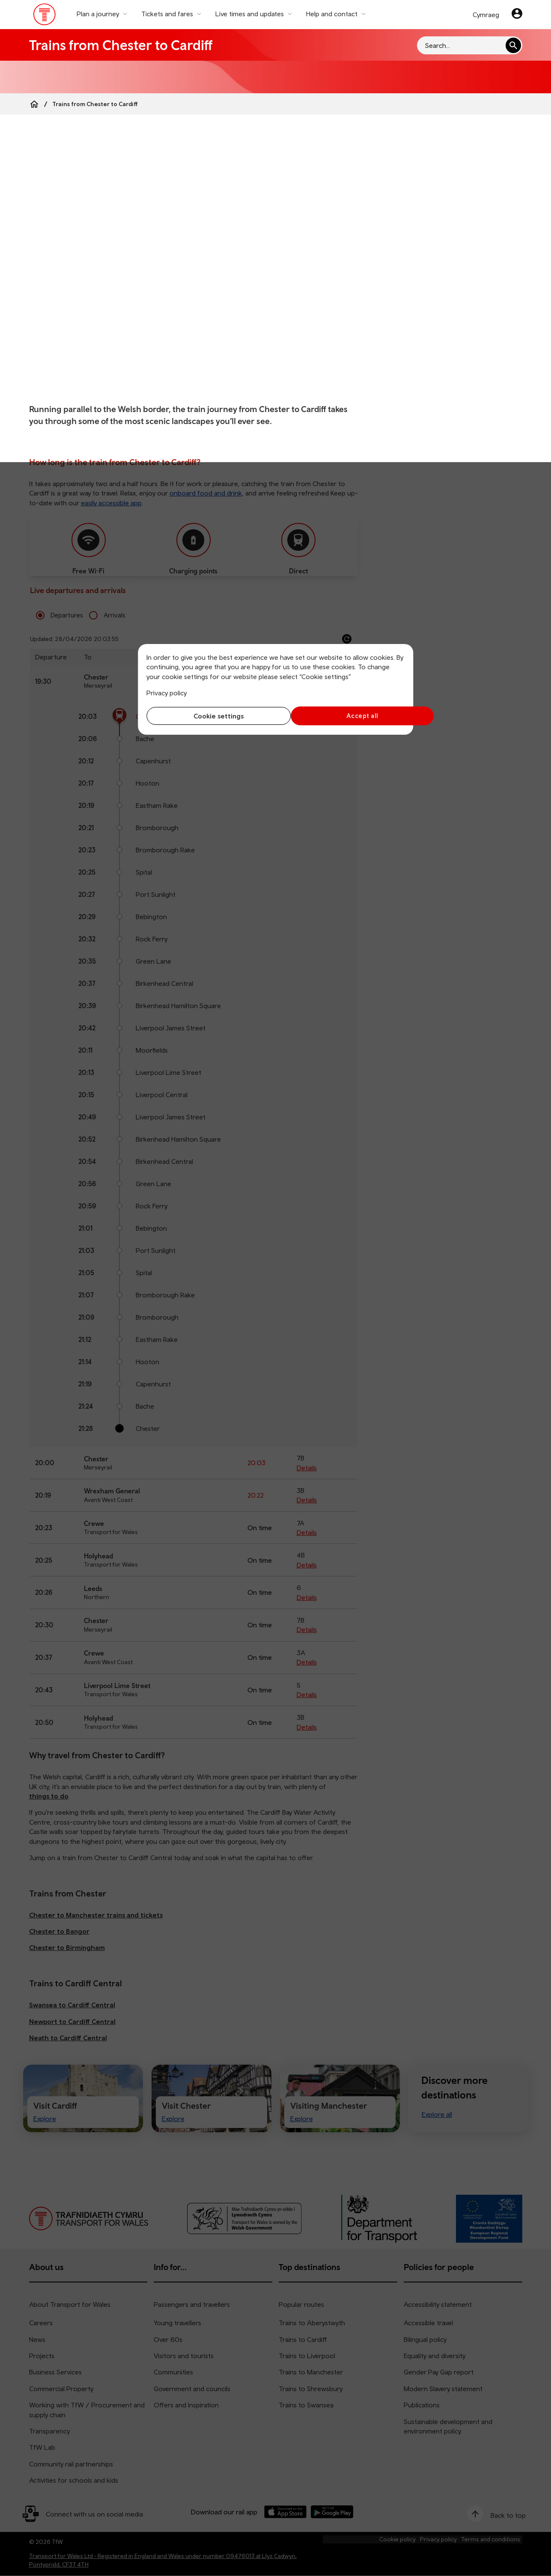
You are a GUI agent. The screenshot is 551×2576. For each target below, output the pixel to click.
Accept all (342, 715)
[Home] (34, 104)
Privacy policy (166, 693)
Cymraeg (486, 14)
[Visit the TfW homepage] (44, 16)
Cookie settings (209, 716)
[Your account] (517, 14)
